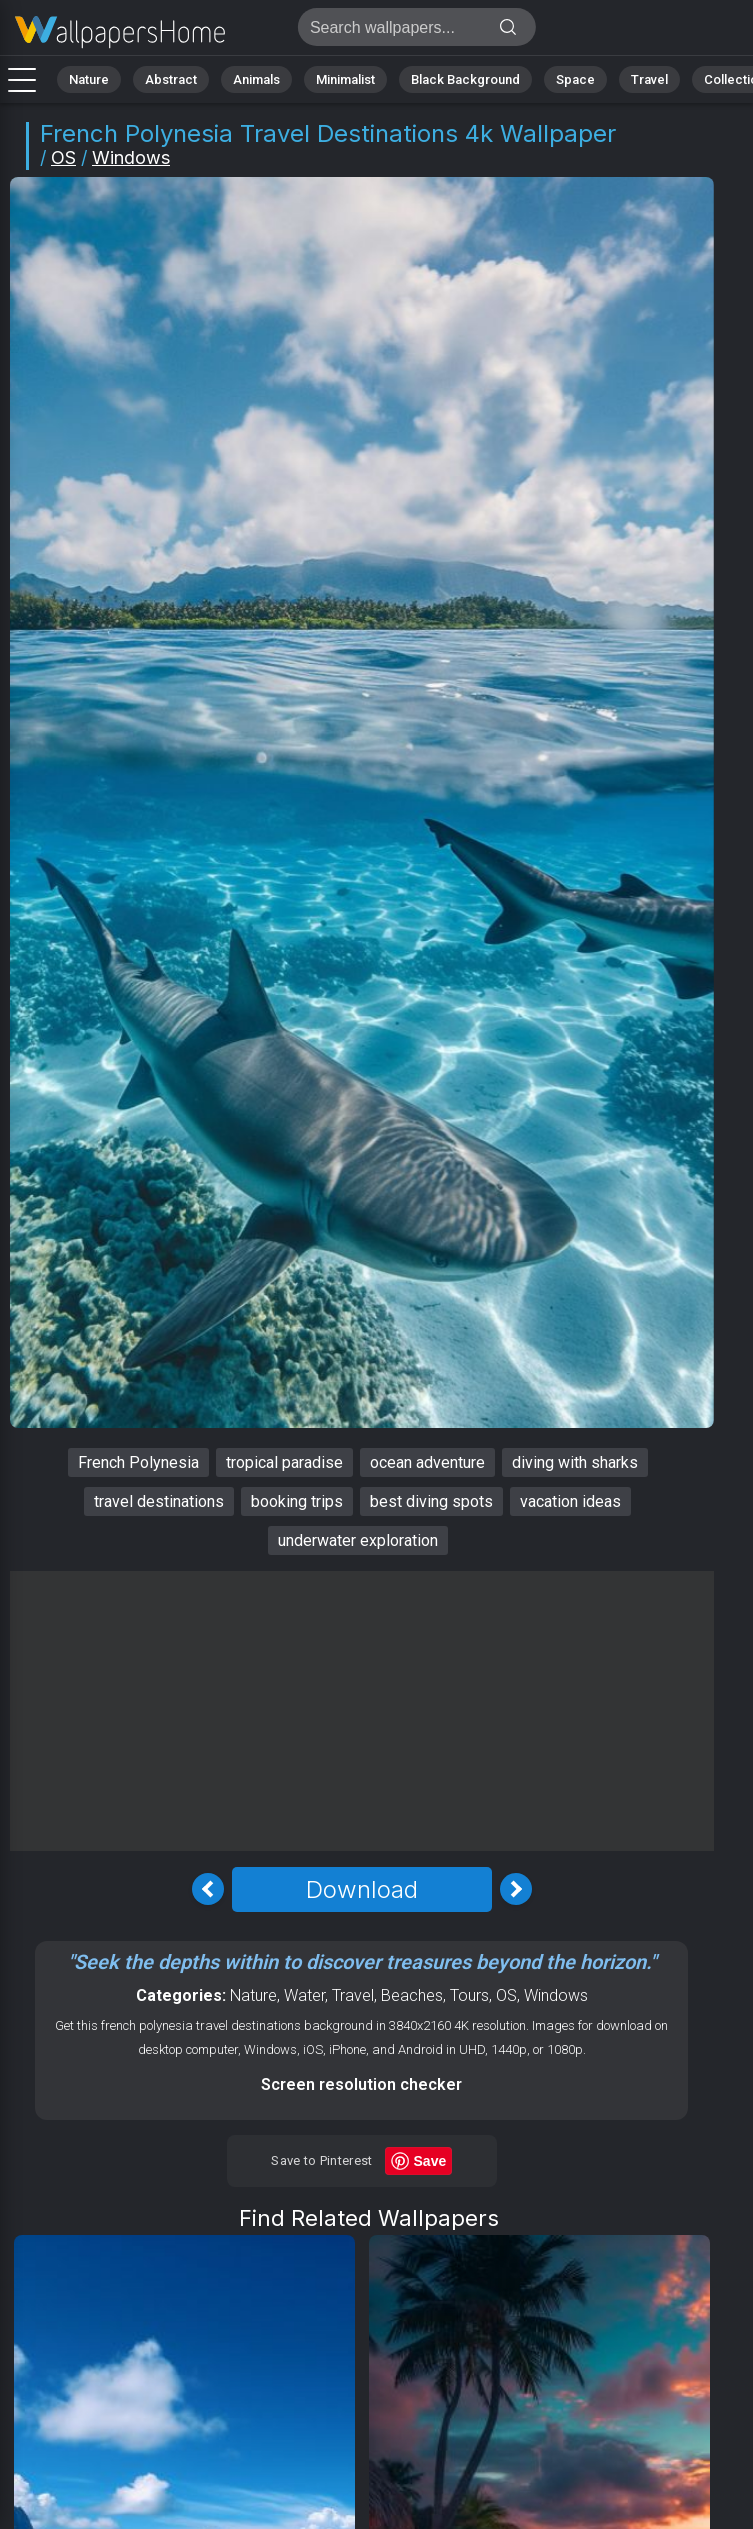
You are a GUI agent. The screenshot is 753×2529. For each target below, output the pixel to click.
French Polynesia (138, 1462)
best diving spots (431, 1501)
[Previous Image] (208, 1889)
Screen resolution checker (361, 2084)
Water (304, 1995)
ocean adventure (427, 1462)
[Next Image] (516, 1889)
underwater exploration (358, 1540)
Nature (89, 79)
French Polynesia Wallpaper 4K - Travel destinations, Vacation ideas (120, 32)
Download (362, 1889)
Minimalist (345, 79)
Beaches (412, 1995)
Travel (649, 79)
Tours (469, 1995)
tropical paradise (284, 1462)
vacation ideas (570, 1501)
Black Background (465, 79)
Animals (256, 79)
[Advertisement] (361, 1711)
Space (575, 79)
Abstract (171, 79)
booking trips (297, 1501)
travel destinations (159, 1501)
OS (63, 157)
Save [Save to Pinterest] (430, 2161)
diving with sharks (575, 1462)
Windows (131, 157)
